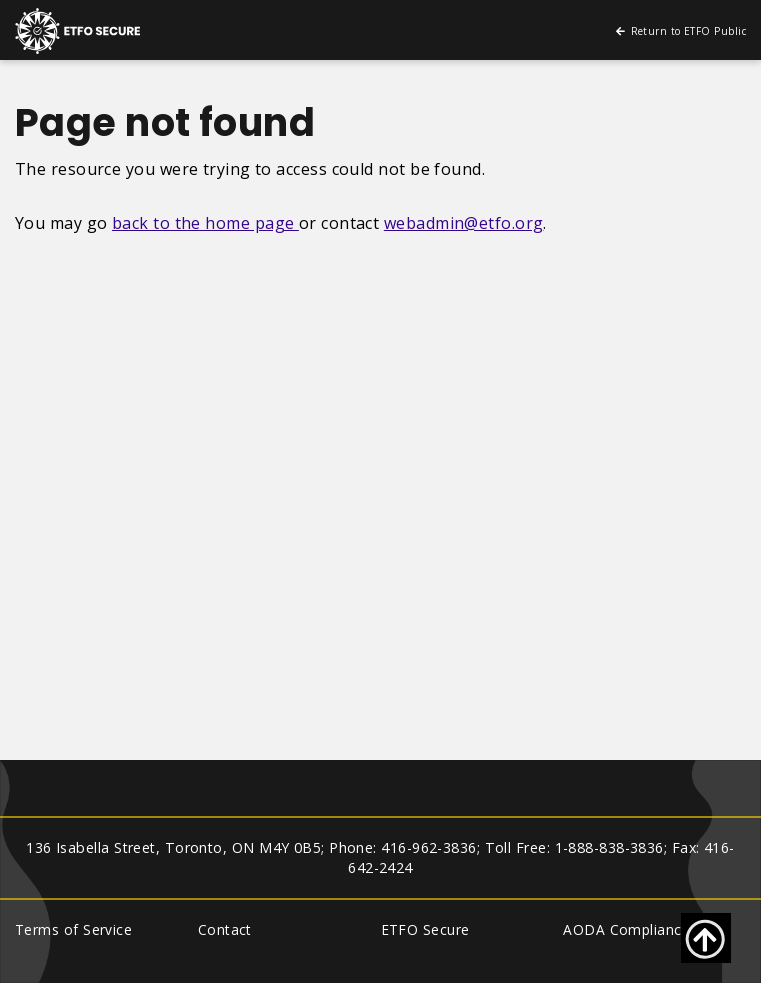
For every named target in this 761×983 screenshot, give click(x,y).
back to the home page (205, 223)
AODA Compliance (626, 929)
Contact (225, 929)
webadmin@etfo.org (464, 223)
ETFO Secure (425, 929)
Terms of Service (73, 929)
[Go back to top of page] (706, 938)
